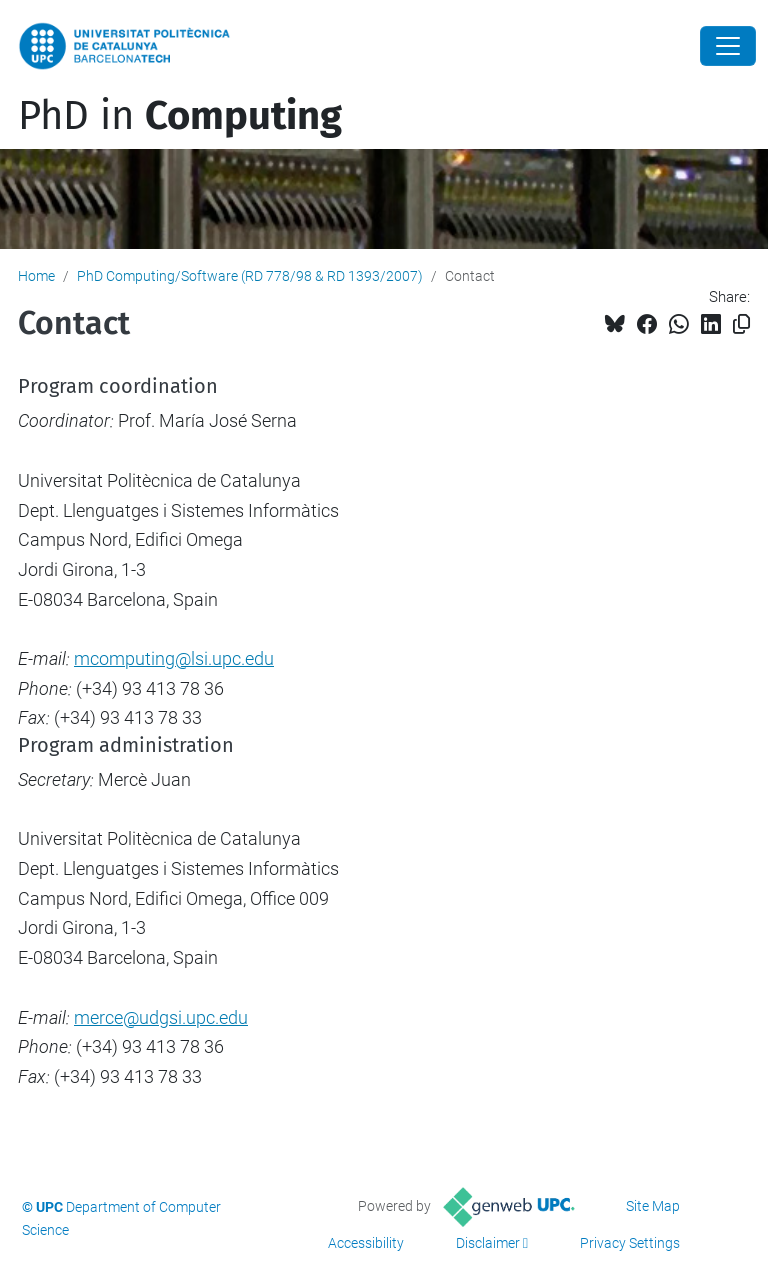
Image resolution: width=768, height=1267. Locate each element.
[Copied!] (741, 324)
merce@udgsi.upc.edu (161, 1017)
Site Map (653, 1206)
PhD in (180, 116)
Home (36, 276)
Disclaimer (488, 1243)
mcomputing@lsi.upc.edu (174, 658)
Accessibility (366, 1243)
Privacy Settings (630, 1243)
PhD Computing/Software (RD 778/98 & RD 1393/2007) (250, 276)
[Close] (728, 46)
